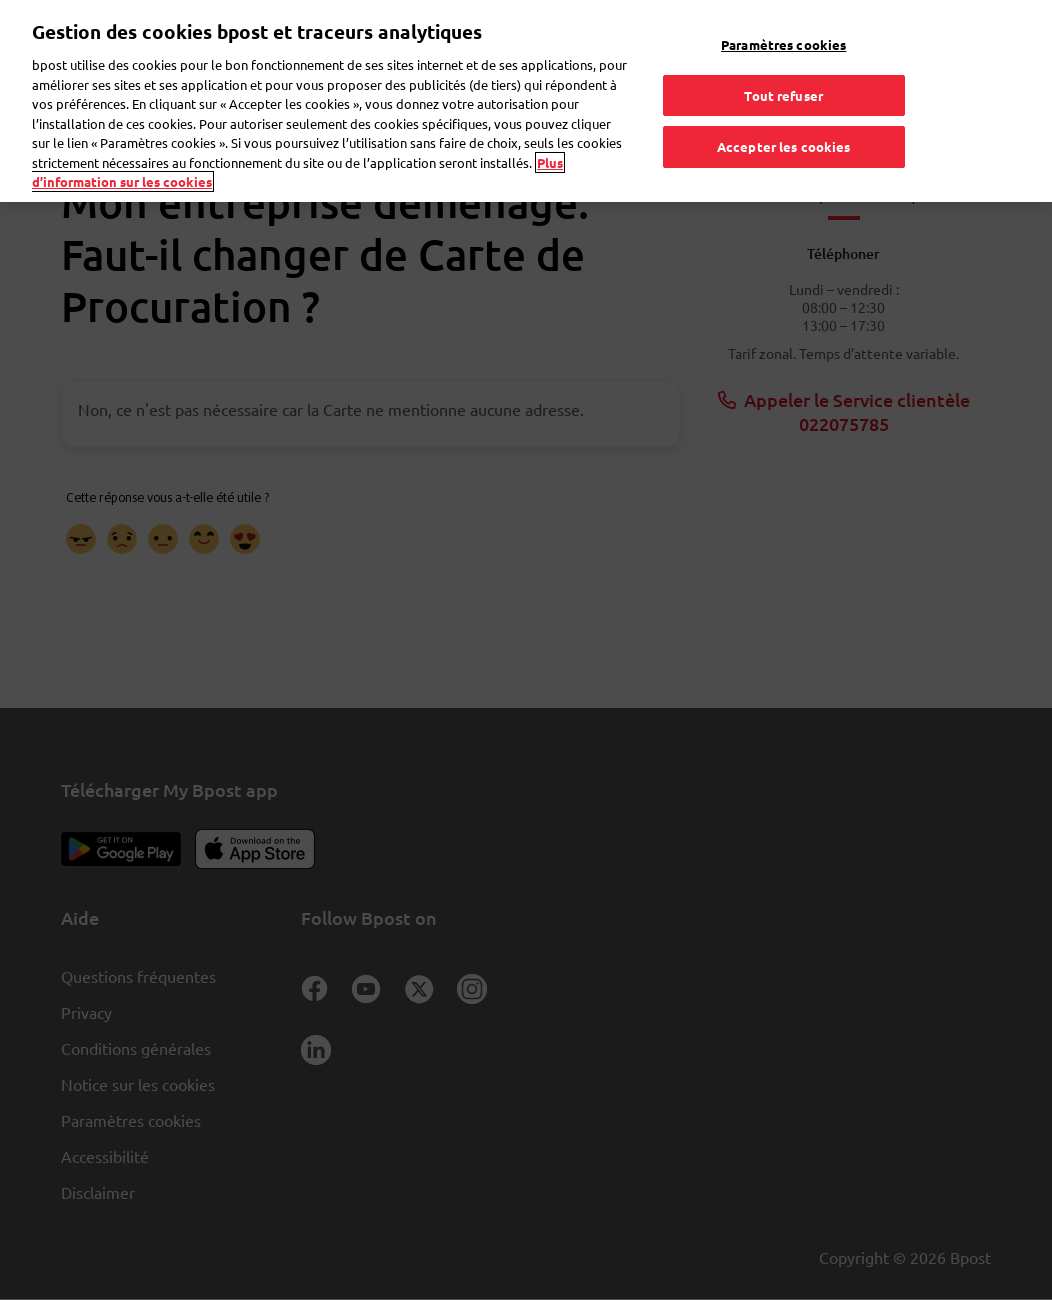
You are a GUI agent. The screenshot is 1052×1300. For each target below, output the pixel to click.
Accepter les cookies (784, 128)
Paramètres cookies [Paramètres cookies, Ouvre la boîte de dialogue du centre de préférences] (783, 26)
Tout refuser (783, 76)
